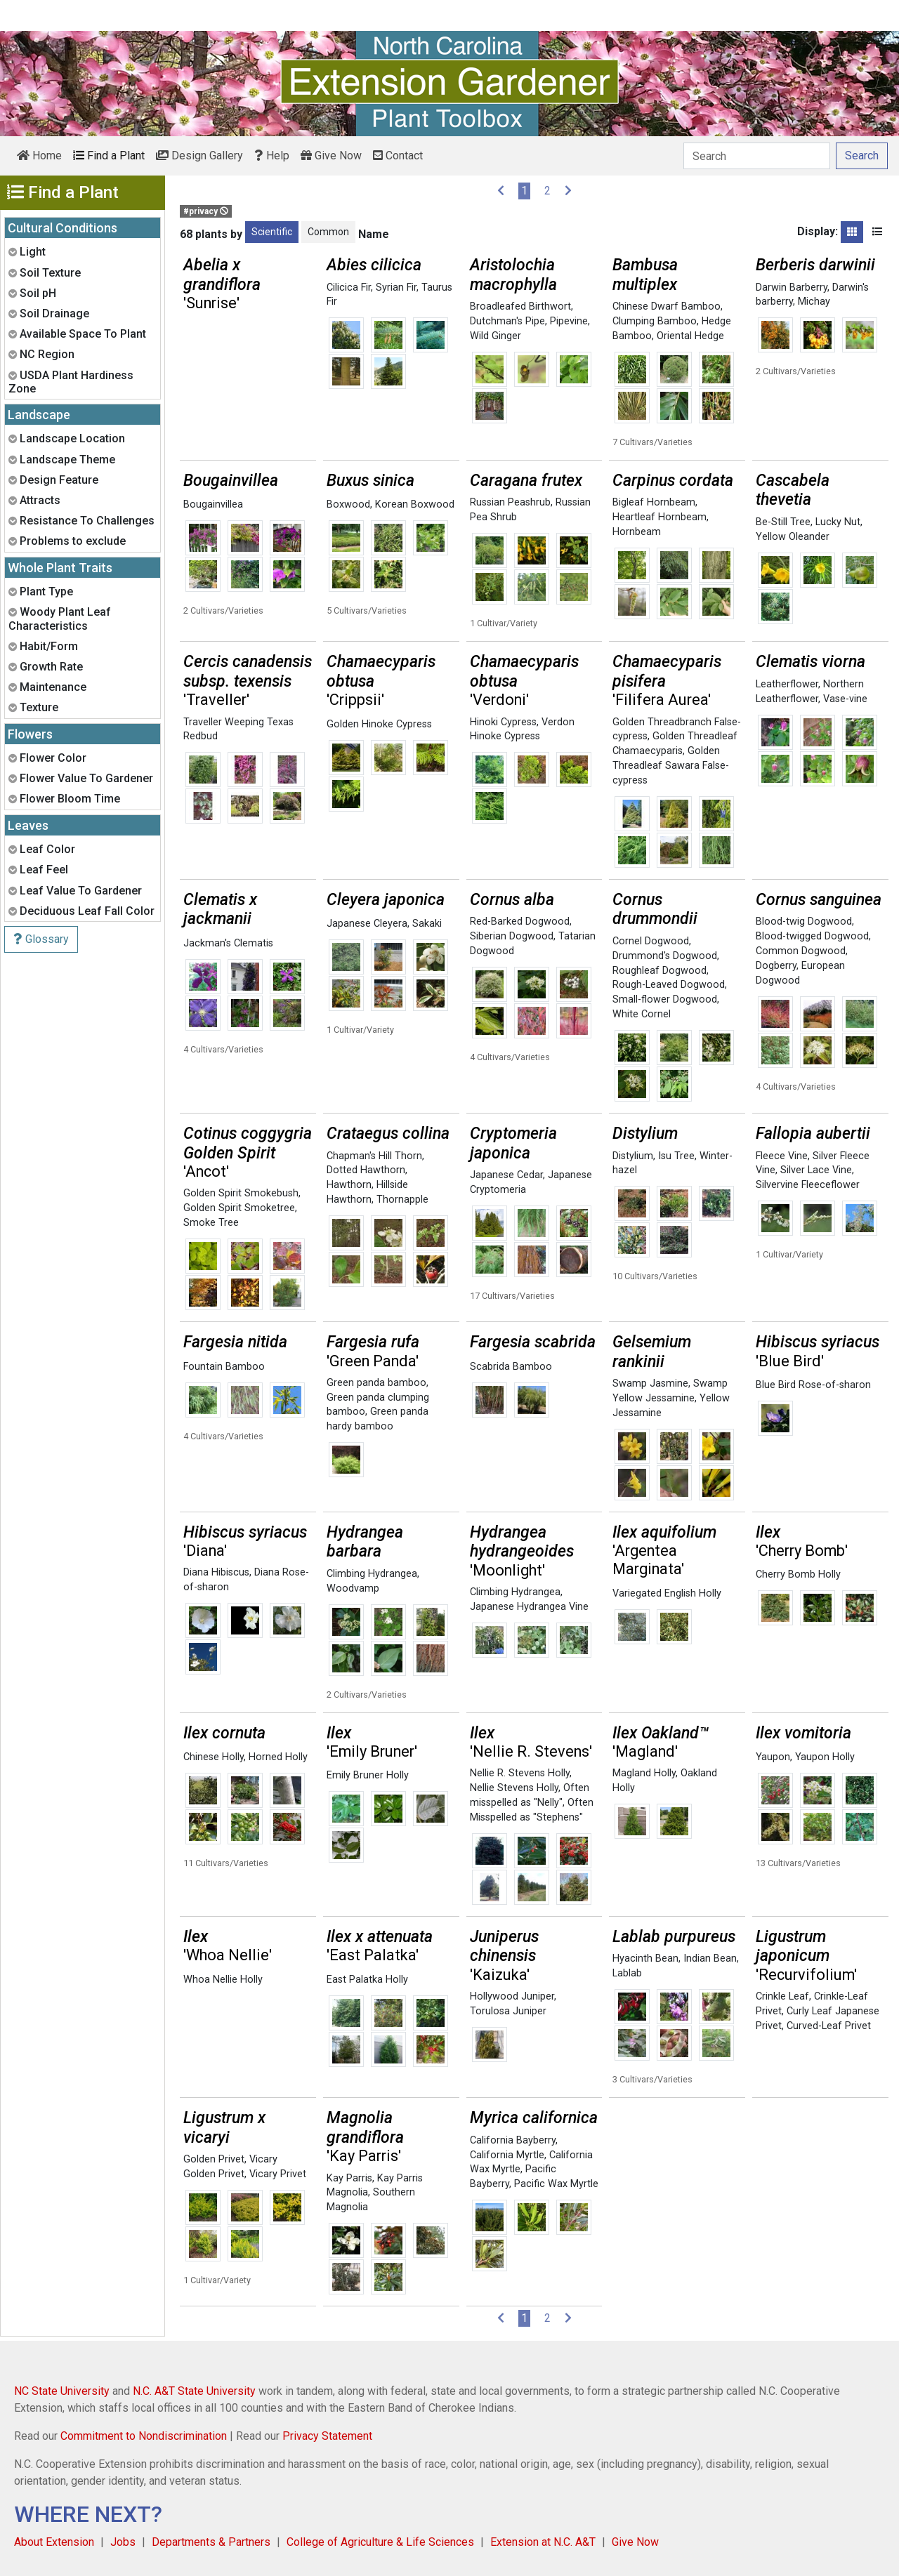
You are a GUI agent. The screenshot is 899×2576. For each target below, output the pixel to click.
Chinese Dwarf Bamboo (666, 306)
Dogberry (776, 966)
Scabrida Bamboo (511, 1367)
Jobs (123, 2542)
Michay (814, 302)
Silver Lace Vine (816, 1170)
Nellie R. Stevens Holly (520, 1773)
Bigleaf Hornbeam (653, 502)
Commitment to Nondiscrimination (143, 2436)
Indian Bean (710, 1958)
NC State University (62, 2391)
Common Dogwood (801, 951)
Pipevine (569, 321)
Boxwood (348, 504)
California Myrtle (507, 2155)
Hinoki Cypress (503, 722)
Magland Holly (644, 1773)
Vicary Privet (277, 2174)
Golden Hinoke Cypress (379, 724)
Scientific (271, 231)
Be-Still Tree (783, 522)
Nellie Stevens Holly (514, 1788)
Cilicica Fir (349, 287)
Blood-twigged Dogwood (812, 936)
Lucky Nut (837, 522)
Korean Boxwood (414, 504)
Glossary (41, 939)
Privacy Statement (327, 2436)
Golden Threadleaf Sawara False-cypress (670, 765)
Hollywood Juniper (512, 1996)
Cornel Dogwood (650, 941)
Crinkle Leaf (782, 1996)
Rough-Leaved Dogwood (668, 985)
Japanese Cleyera (367, 924)
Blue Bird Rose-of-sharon (813, 1385)
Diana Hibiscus (216, 1572)
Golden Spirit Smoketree (239, 1208)
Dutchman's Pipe (507, 321)
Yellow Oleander (792, 537)
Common (328, 231)
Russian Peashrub (510, 502)
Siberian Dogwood (511, 936)
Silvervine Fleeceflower (808, 1185)
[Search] (756, 156)
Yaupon (773, 1757)
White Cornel (641, 1014)
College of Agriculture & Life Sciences (380, 2542)
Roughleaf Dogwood (659, 971)
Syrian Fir (396, 287)
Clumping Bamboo (654, 321)
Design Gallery (199, 155)
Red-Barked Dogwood (520, 921)
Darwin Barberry (791, 287)
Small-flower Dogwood (664, 999)
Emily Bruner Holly (368, 1775)
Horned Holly (278, 1757)
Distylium (632, 1156)
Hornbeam (636, 532)
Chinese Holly (213, 1757)
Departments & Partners (211, 2542)
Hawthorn (349, 1185)
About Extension (54, 2542)
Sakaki (427, 924)
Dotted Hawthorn (366, 1170)
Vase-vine (845, 699)
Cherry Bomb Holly (798, 1574)
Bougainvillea (213, 504)
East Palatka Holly (367, 1980)
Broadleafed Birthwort (520, 306)
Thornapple (402, 1200)
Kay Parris (349, 2178)
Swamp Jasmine (650, 1383)
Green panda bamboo (376, 1383)
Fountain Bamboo (224, 1367)
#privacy (205, 211)
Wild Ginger (495, 336)
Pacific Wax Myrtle (556, 2184)
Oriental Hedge (690, 336)
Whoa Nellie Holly (223, 1980)
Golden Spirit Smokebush (240, 1193)
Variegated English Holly (666, 1593)
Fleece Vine (782, 1156)
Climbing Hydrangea (372, 1574)
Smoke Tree (211, 1223)
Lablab (627, 1973)
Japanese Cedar (506, 1175)
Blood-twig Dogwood (804, 921)
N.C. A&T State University (194, 2391)
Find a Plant (109, 155)
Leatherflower (787, 684)
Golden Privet (213, 2159)
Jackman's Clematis (228, 943)
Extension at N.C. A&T (543, 2542)
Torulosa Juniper (508, 2011)
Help (271, 155)
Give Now (331, 155)
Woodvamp (353, 1588)
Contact (398, 155)
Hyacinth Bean (645, 1958)
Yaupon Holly (825, 1757)
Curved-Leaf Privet (829, 2026)
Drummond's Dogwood (664, 956)
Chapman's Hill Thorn (374, 1156)
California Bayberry (513, 2140)
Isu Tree (676, 1156)
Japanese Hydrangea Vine (529, 1607)
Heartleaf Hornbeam (659, 517)
